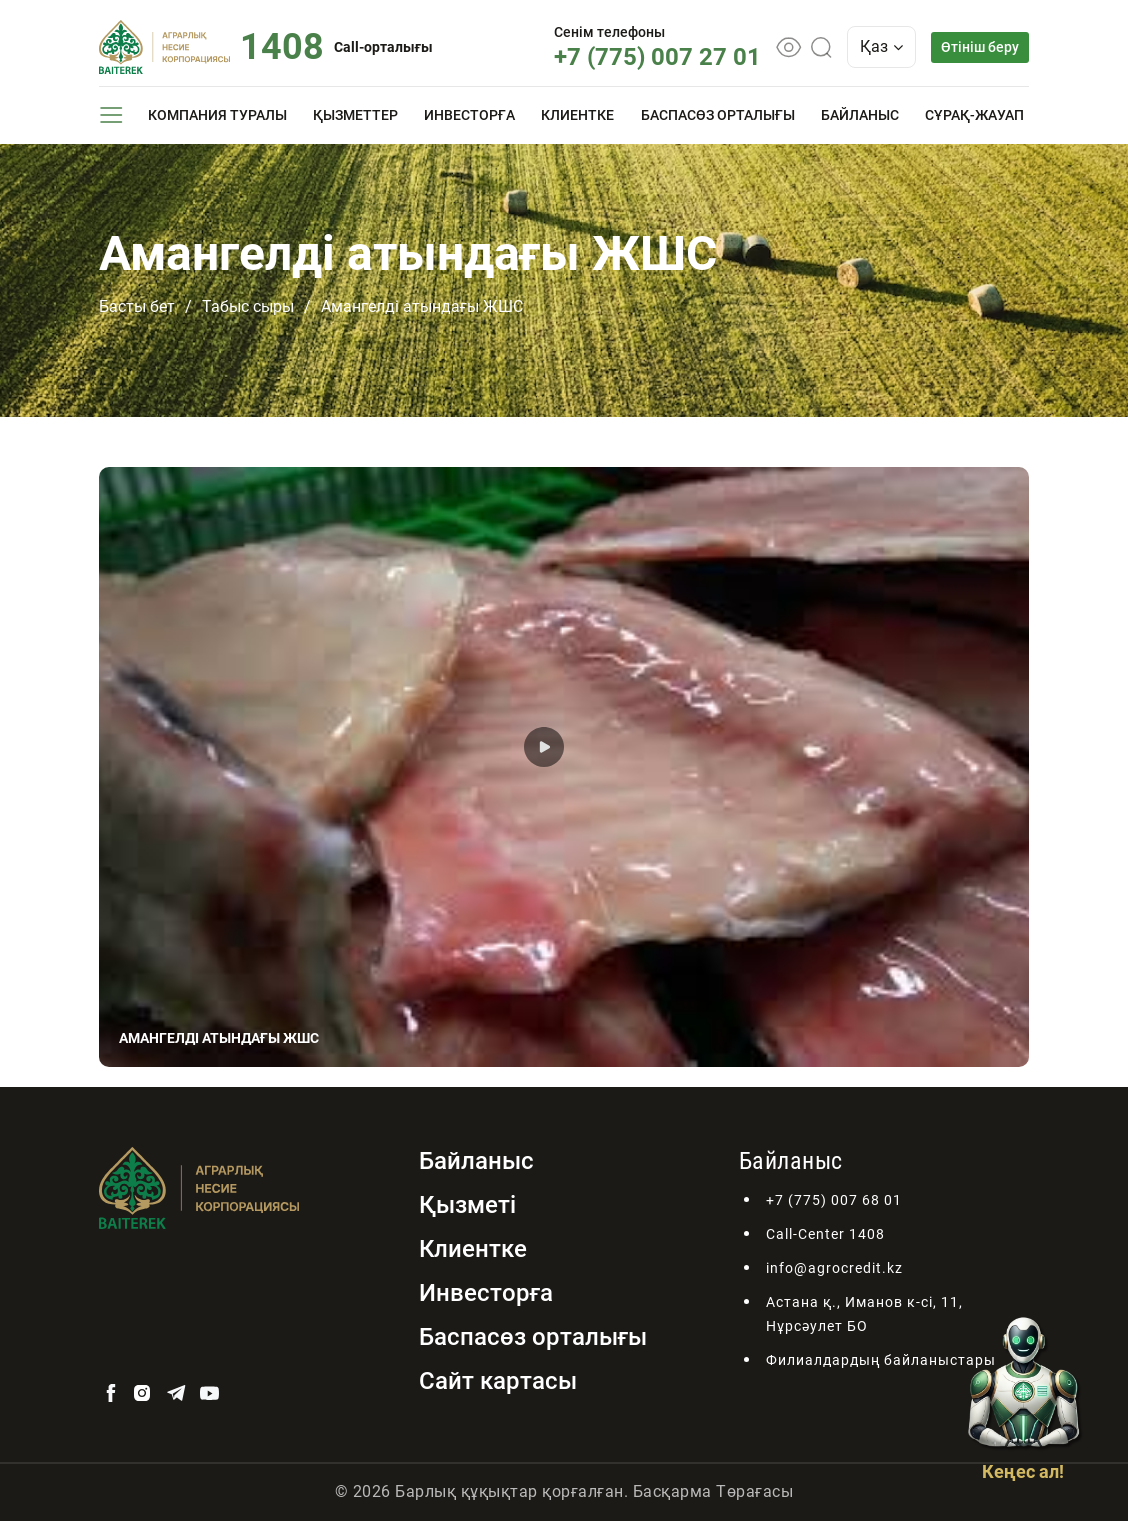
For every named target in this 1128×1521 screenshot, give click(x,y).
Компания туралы (217, 115)
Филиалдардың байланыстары (881, 1360)
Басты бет (137, 306)
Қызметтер (355, 115)
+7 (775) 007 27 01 (657, 57)
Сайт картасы (498, 1381)
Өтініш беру (980, 47)
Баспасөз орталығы (718, 115)
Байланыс (860, 115)
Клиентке (577, 115)
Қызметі (467, 1205)
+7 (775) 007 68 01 (834, 1200)
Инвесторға (469, 115)
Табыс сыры (248, 306)
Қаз (881, 46)
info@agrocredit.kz (834, 1268)
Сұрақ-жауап (974, 115)
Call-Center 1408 (825, 1234)
